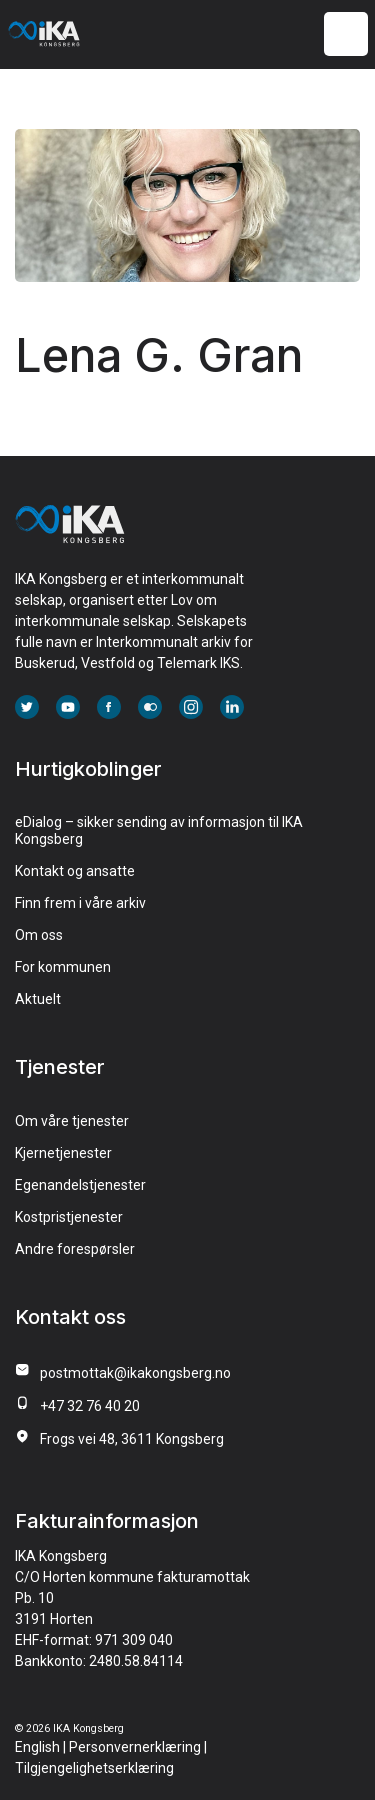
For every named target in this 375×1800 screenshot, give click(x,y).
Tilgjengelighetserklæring (94, 1768)
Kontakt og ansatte (75, 871)
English (37, 1747)
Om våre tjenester (72, 1121)
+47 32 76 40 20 (90, 1406)
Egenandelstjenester (80, 1185)
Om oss (39, 935)
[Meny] (345, 34)
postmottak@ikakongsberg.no (135, 1373)
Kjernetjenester (63, 1153)
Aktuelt (38, 999)
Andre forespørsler (75, 1249)
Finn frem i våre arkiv (80, 903)
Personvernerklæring (135, 1747)
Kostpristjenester (69, 1217)
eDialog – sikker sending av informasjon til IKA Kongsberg (159, 830)
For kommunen (63, 967)
